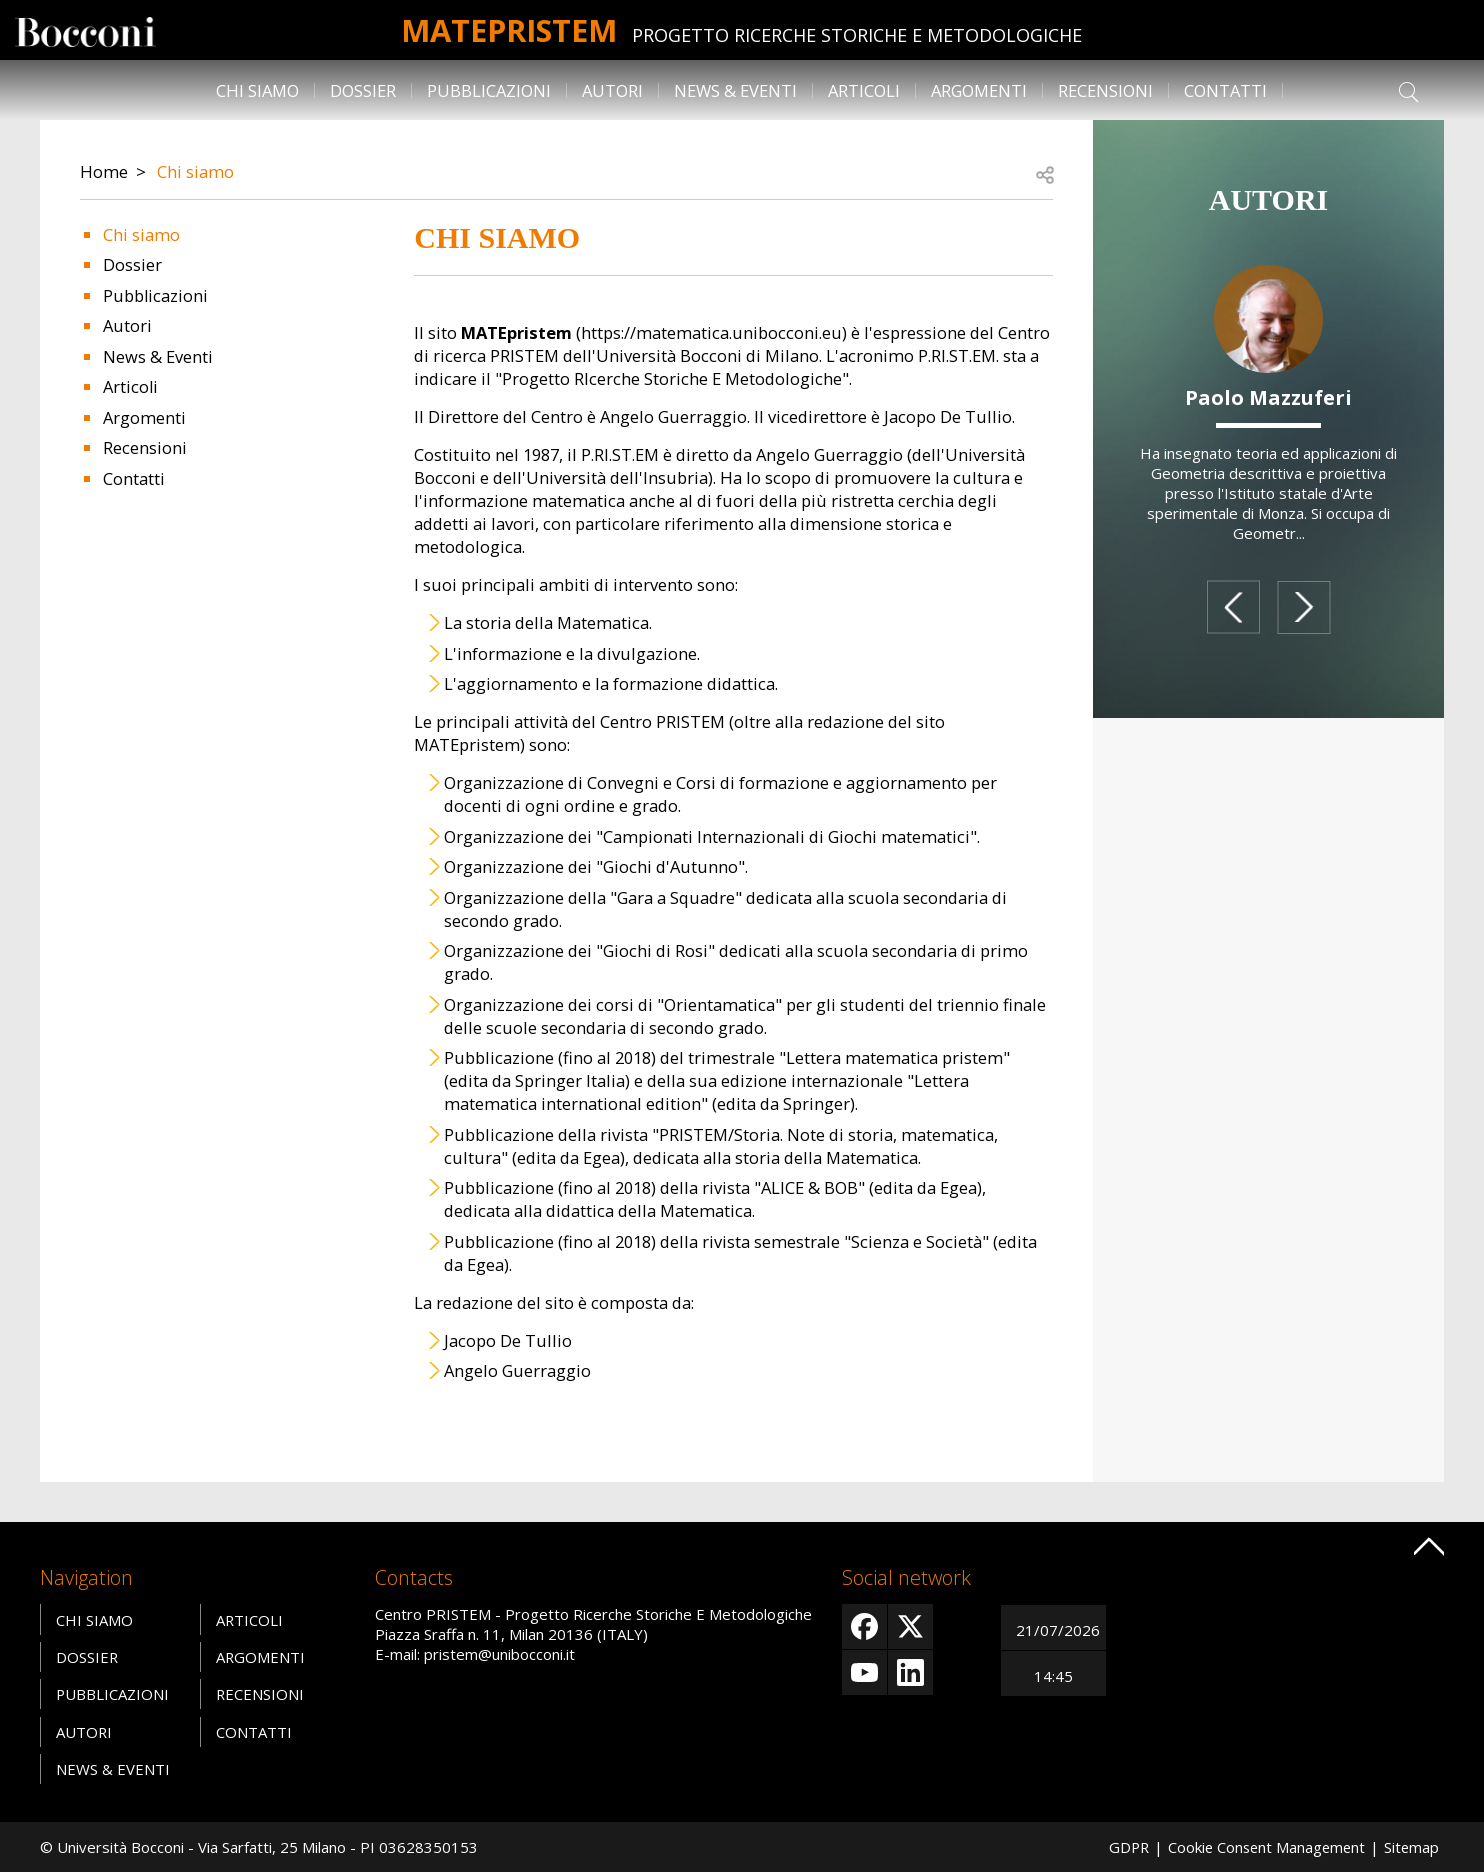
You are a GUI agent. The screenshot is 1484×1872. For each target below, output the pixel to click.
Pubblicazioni (489, 90)
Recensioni (1105, 90)
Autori (612, 90)
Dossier (363, 90)
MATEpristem (509, 29)
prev (1232, 607)
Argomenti (979, 90)
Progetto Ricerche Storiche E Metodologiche (862, 35)
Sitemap (1411, 1847)
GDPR (1122, 1847)
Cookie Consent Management (1263, 1847)
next (1304, 607)
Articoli (864, 90)
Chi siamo (257, 90)
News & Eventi (735, 90)
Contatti (1225, 90)
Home (104, 171)
